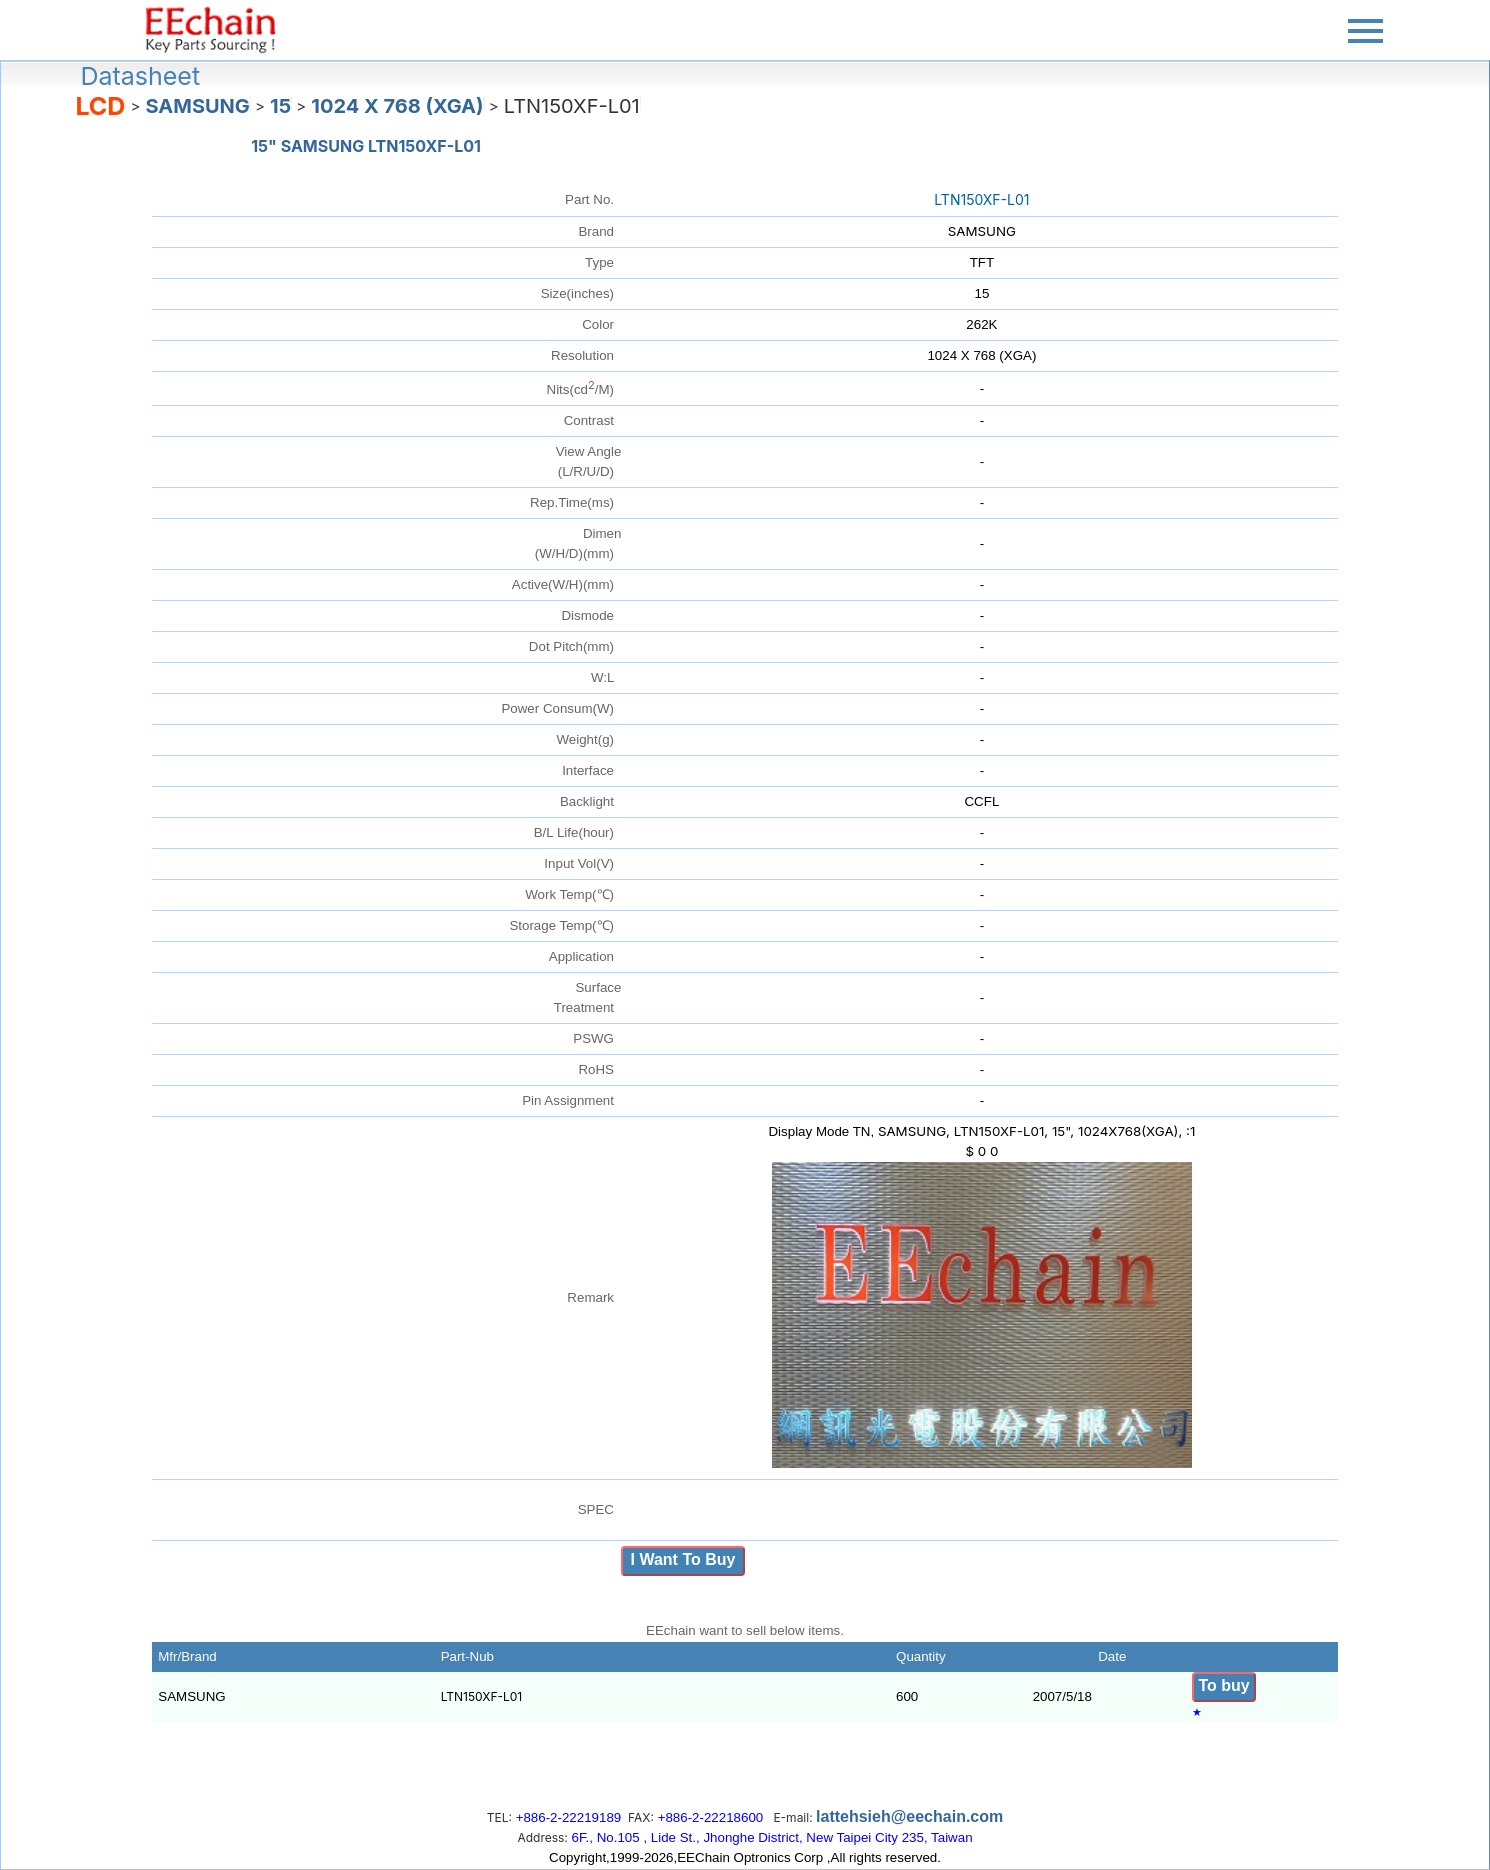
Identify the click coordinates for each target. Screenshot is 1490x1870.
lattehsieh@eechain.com (909, 1816)
